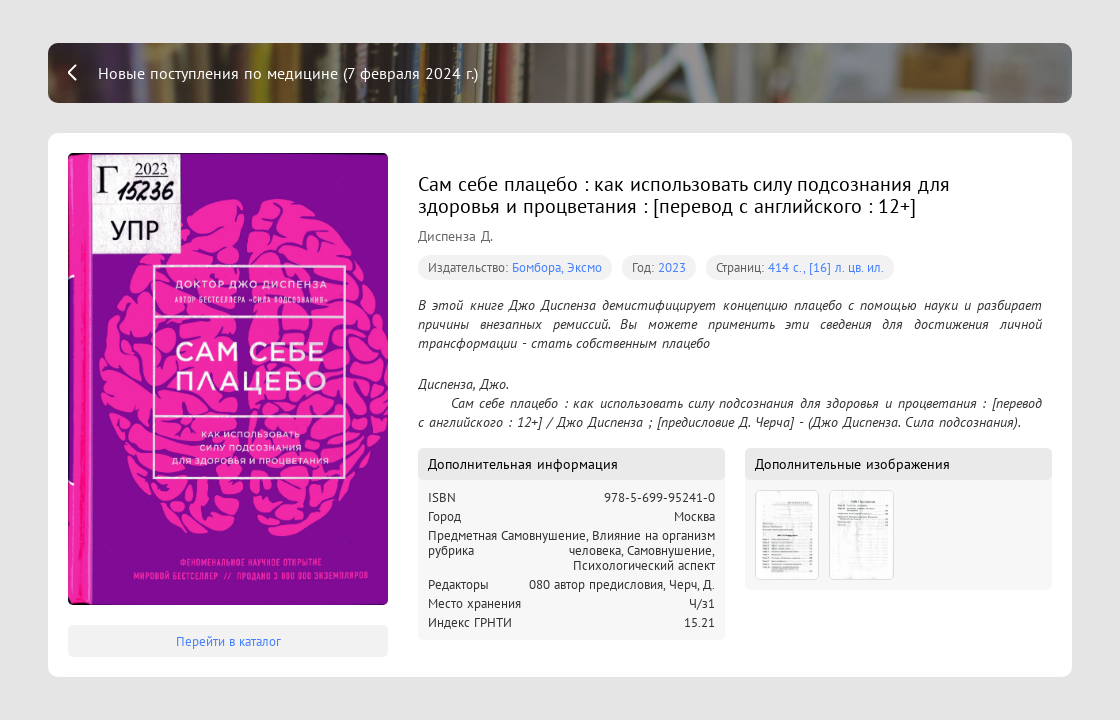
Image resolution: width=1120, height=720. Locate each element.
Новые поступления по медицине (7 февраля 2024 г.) (288, 73)
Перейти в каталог (228, 641)
